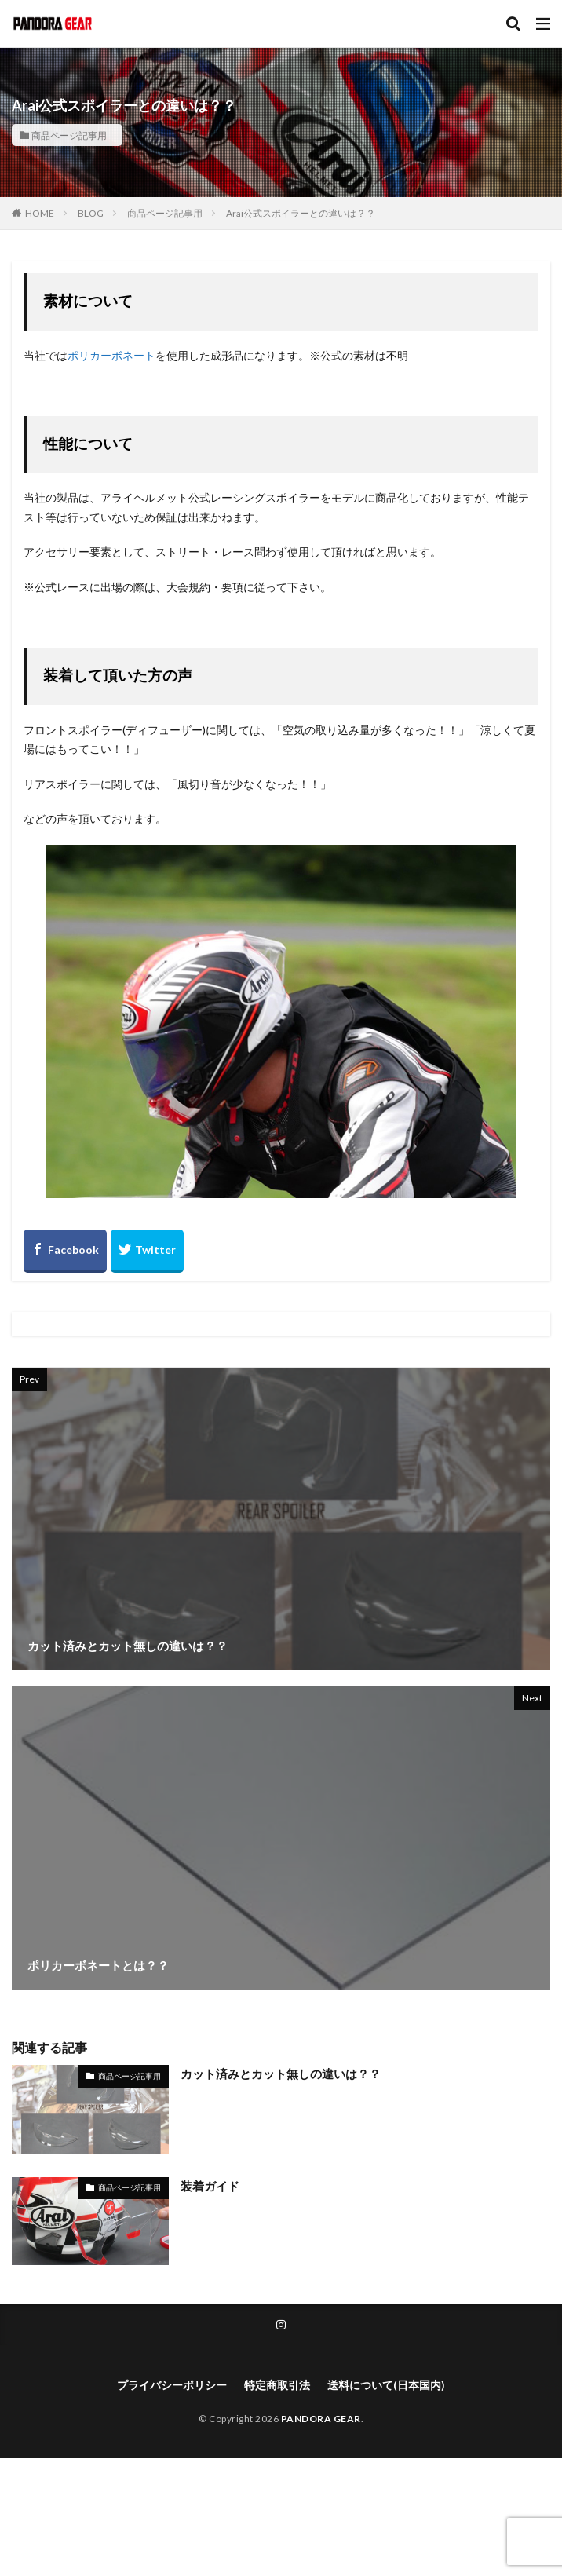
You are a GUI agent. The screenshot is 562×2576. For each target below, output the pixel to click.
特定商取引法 (277, 2384)
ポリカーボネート (111, 355)
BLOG (91, 213)
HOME (39, 212)
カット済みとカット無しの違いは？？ (281, 2073)
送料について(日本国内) (386, 2384)
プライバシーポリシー (172, 2384)
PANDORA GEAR (321, 2418)
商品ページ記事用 (69, 135)
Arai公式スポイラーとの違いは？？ (300, 213)
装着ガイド (210, 2186)
